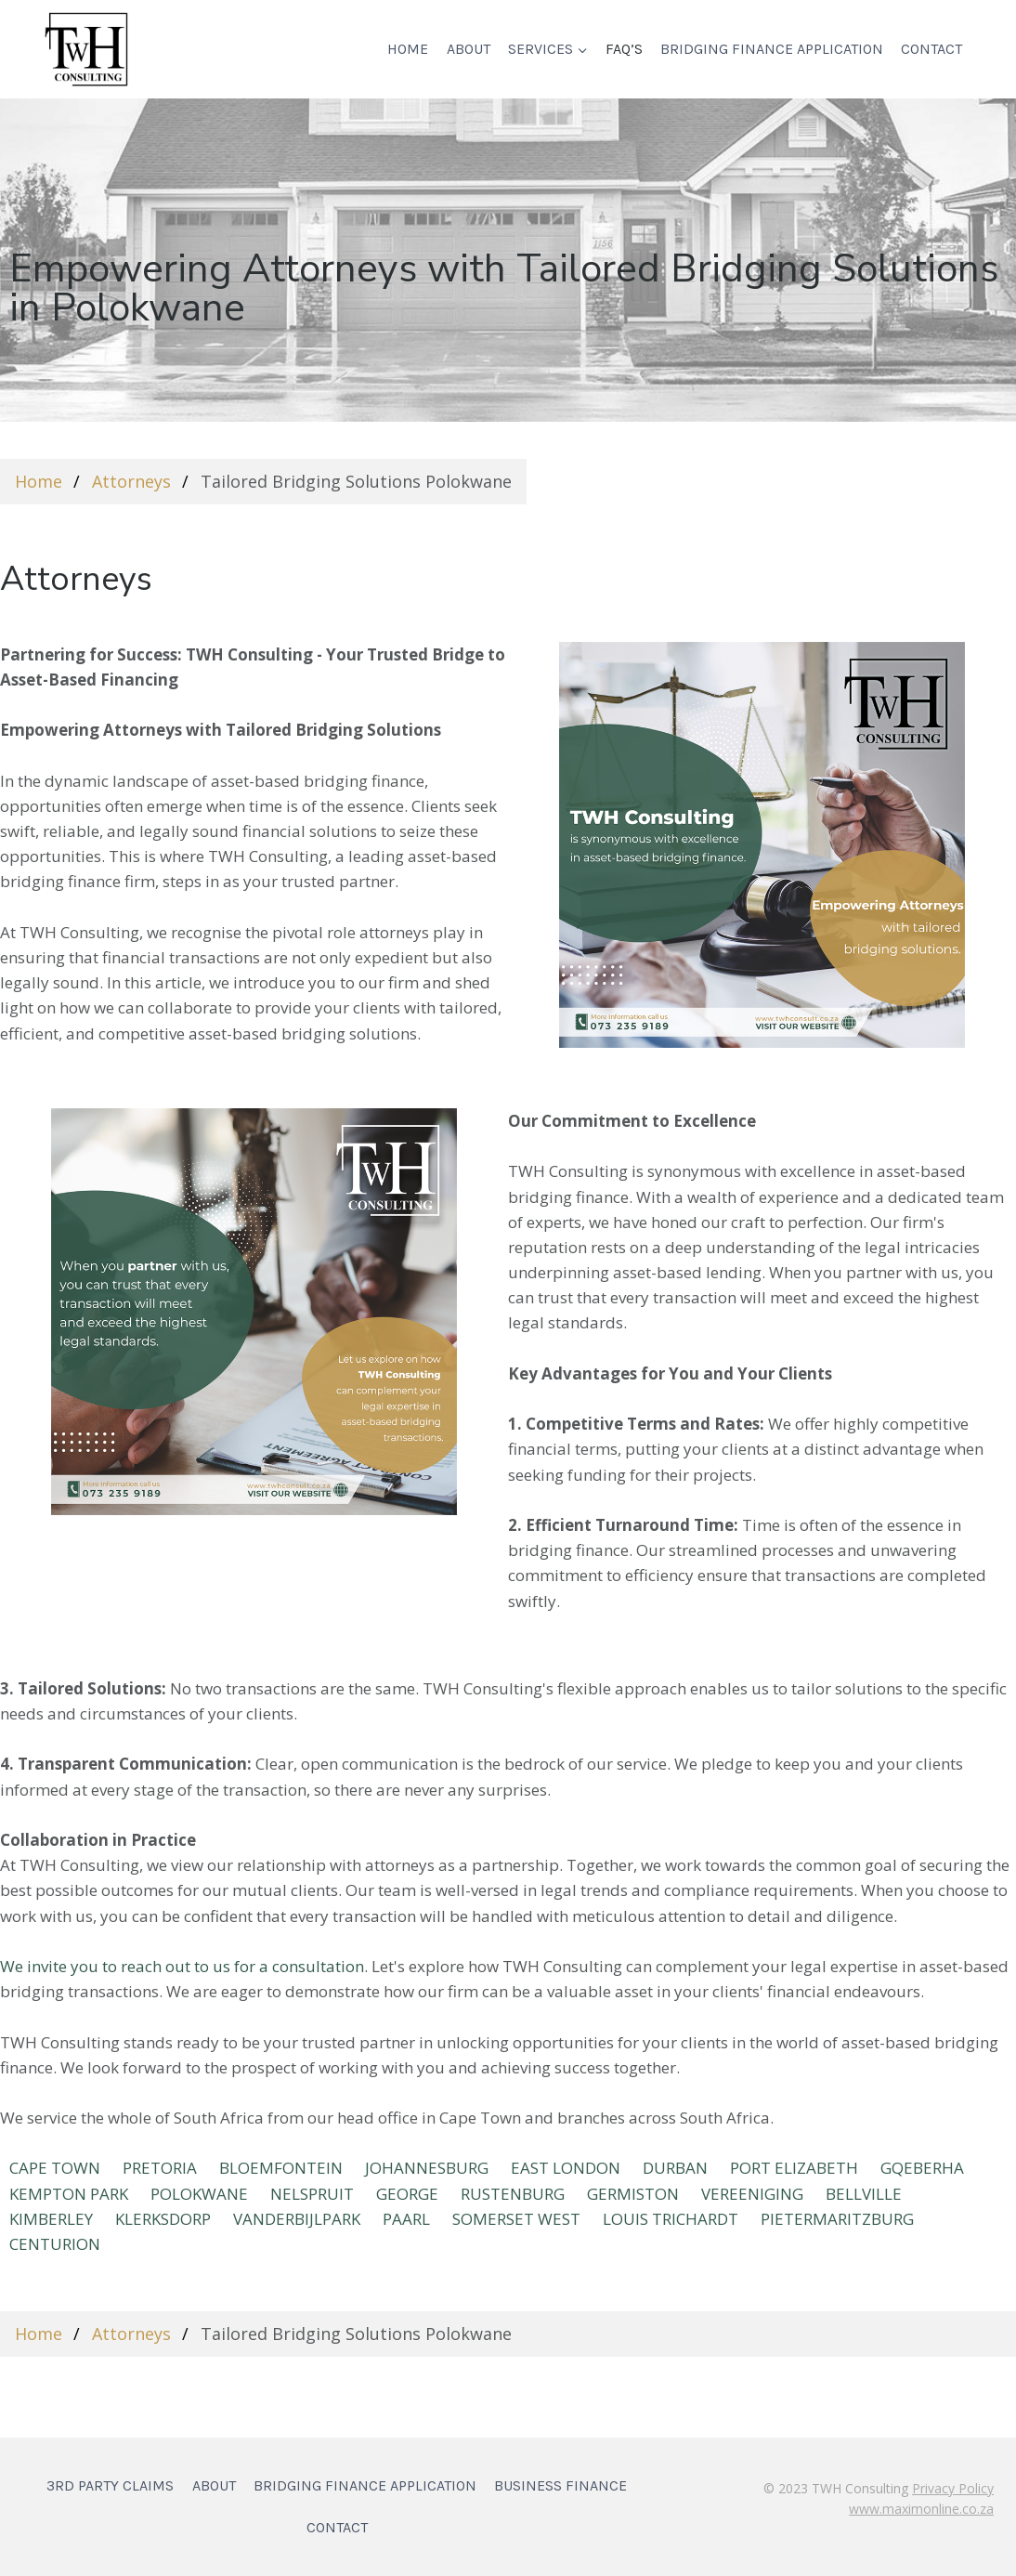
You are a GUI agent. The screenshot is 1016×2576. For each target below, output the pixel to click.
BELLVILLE (864, 2193)
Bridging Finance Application (771, 49)
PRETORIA (160, 2167)
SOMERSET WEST (516, 2218)
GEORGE (407, 2193)
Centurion (54, 2244)
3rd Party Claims (110, 2485)
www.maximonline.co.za (921, 2508)
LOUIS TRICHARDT (670, 2218)
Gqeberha (922, 2167)
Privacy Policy (953, 2488)
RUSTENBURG (513, 2193)
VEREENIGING (752, 2193)
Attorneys (131, 481)
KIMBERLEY (51, 2218)
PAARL (406, 2218)
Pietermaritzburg (837, 2218)
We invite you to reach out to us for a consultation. (184, 1966)
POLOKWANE (199, 2193)
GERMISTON (633, 2193)
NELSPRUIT (312, 2193)
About (468, 49)
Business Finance (560, 2485)
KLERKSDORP (163, 2218)
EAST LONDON (565, 2167)
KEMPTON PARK (68, 2193)
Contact (931, 49)
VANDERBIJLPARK (296, 2218)
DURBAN (675, 2167)
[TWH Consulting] (86, 48)
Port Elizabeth (794, 2167)
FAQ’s (624, 49)
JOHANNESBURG (426, 2167)
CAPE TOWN (54, 2167)
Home (407, 49)
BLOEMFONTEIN (281, 2167)
